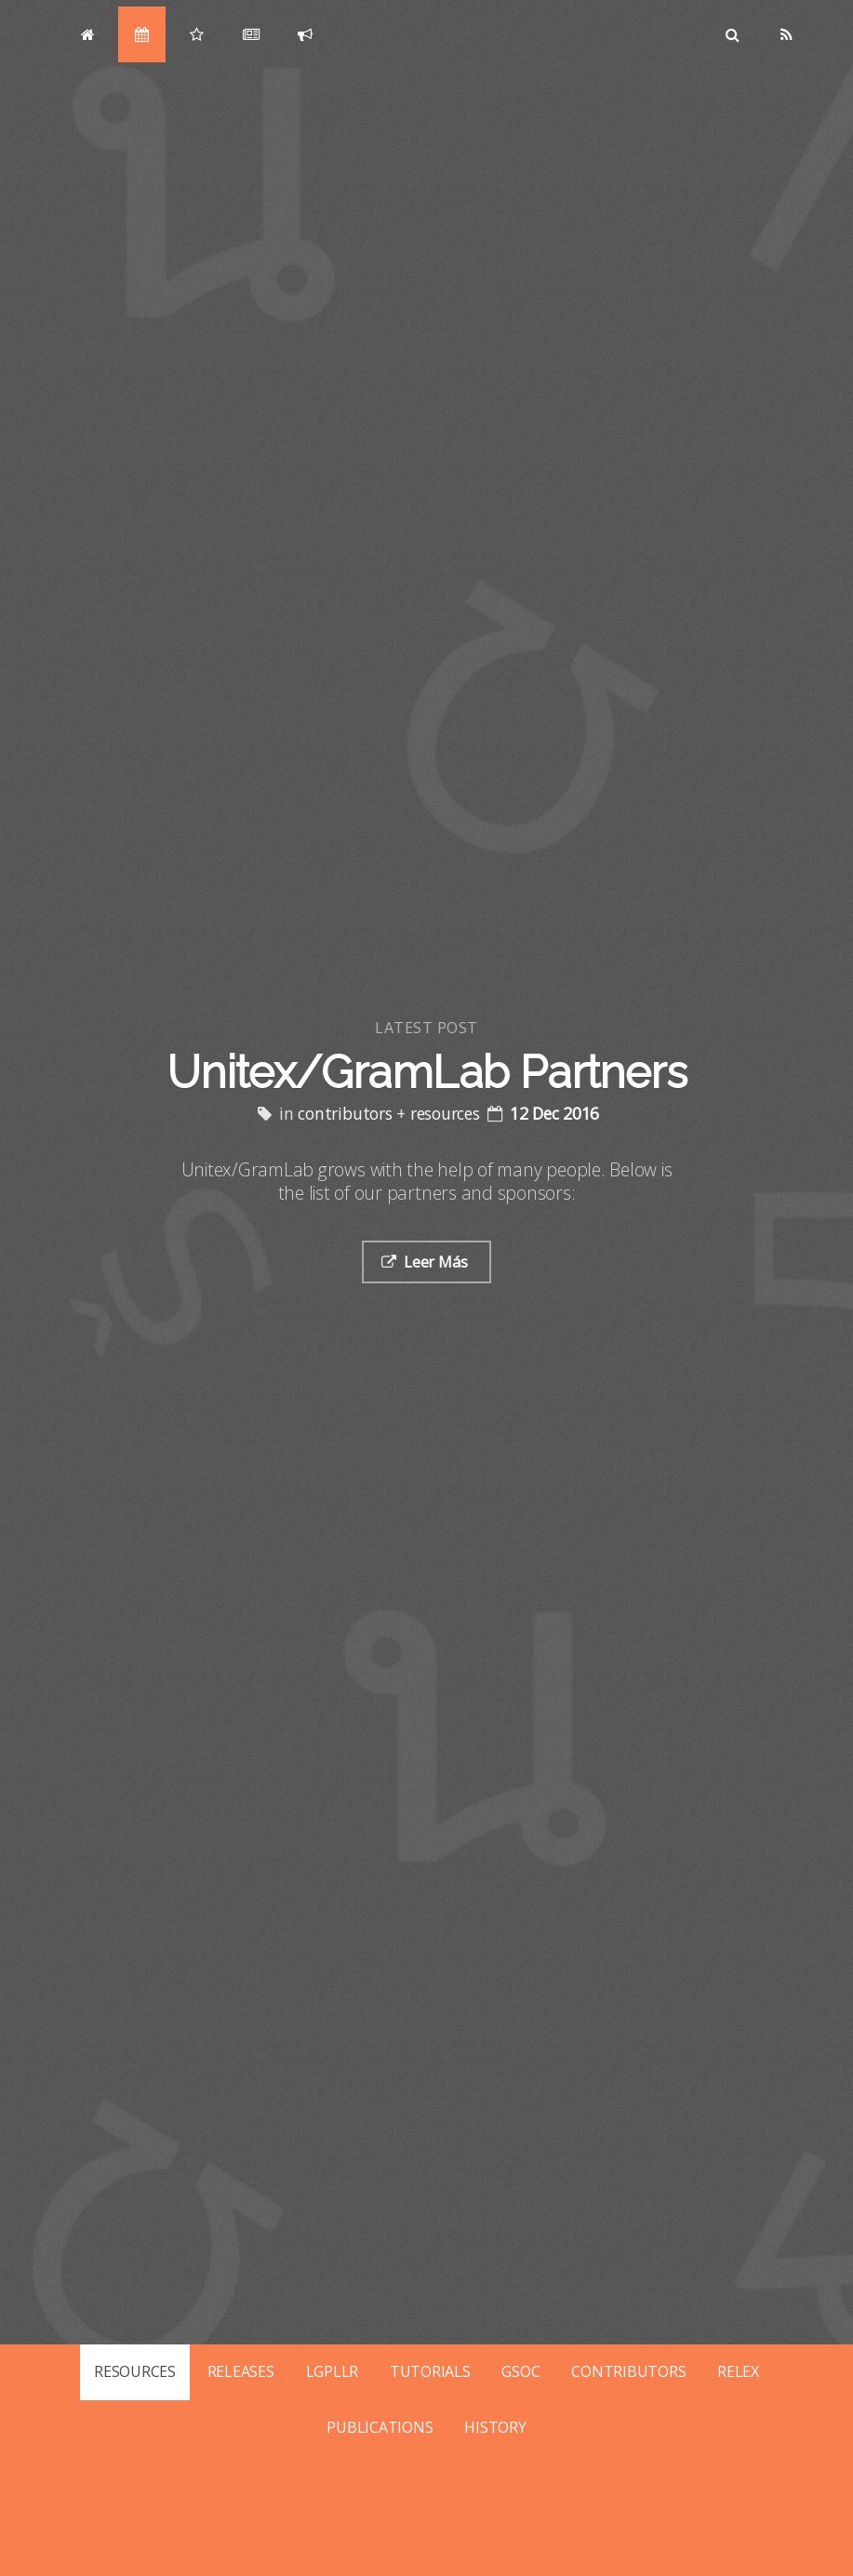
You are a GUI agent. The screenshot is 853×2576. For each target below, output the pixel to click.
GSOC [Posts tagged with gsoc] (520, 2371)
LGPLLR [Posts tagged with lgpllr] (332, 2371)
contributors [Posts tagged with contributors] (346, 1113)
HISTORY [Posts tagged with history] (495, 2427)
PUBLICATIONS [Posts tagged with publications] (380, 2427)
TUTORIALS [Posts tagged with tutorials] (430, 2371)
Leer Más (437, 1262)
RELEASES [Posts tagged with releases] (240, 2371)
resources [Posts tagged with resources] (447, 1113)
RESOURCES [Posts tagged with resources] (135, 2371)
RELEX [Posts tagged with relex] (738, 2371)
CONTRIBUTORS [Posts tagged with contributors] (628, 2371)
